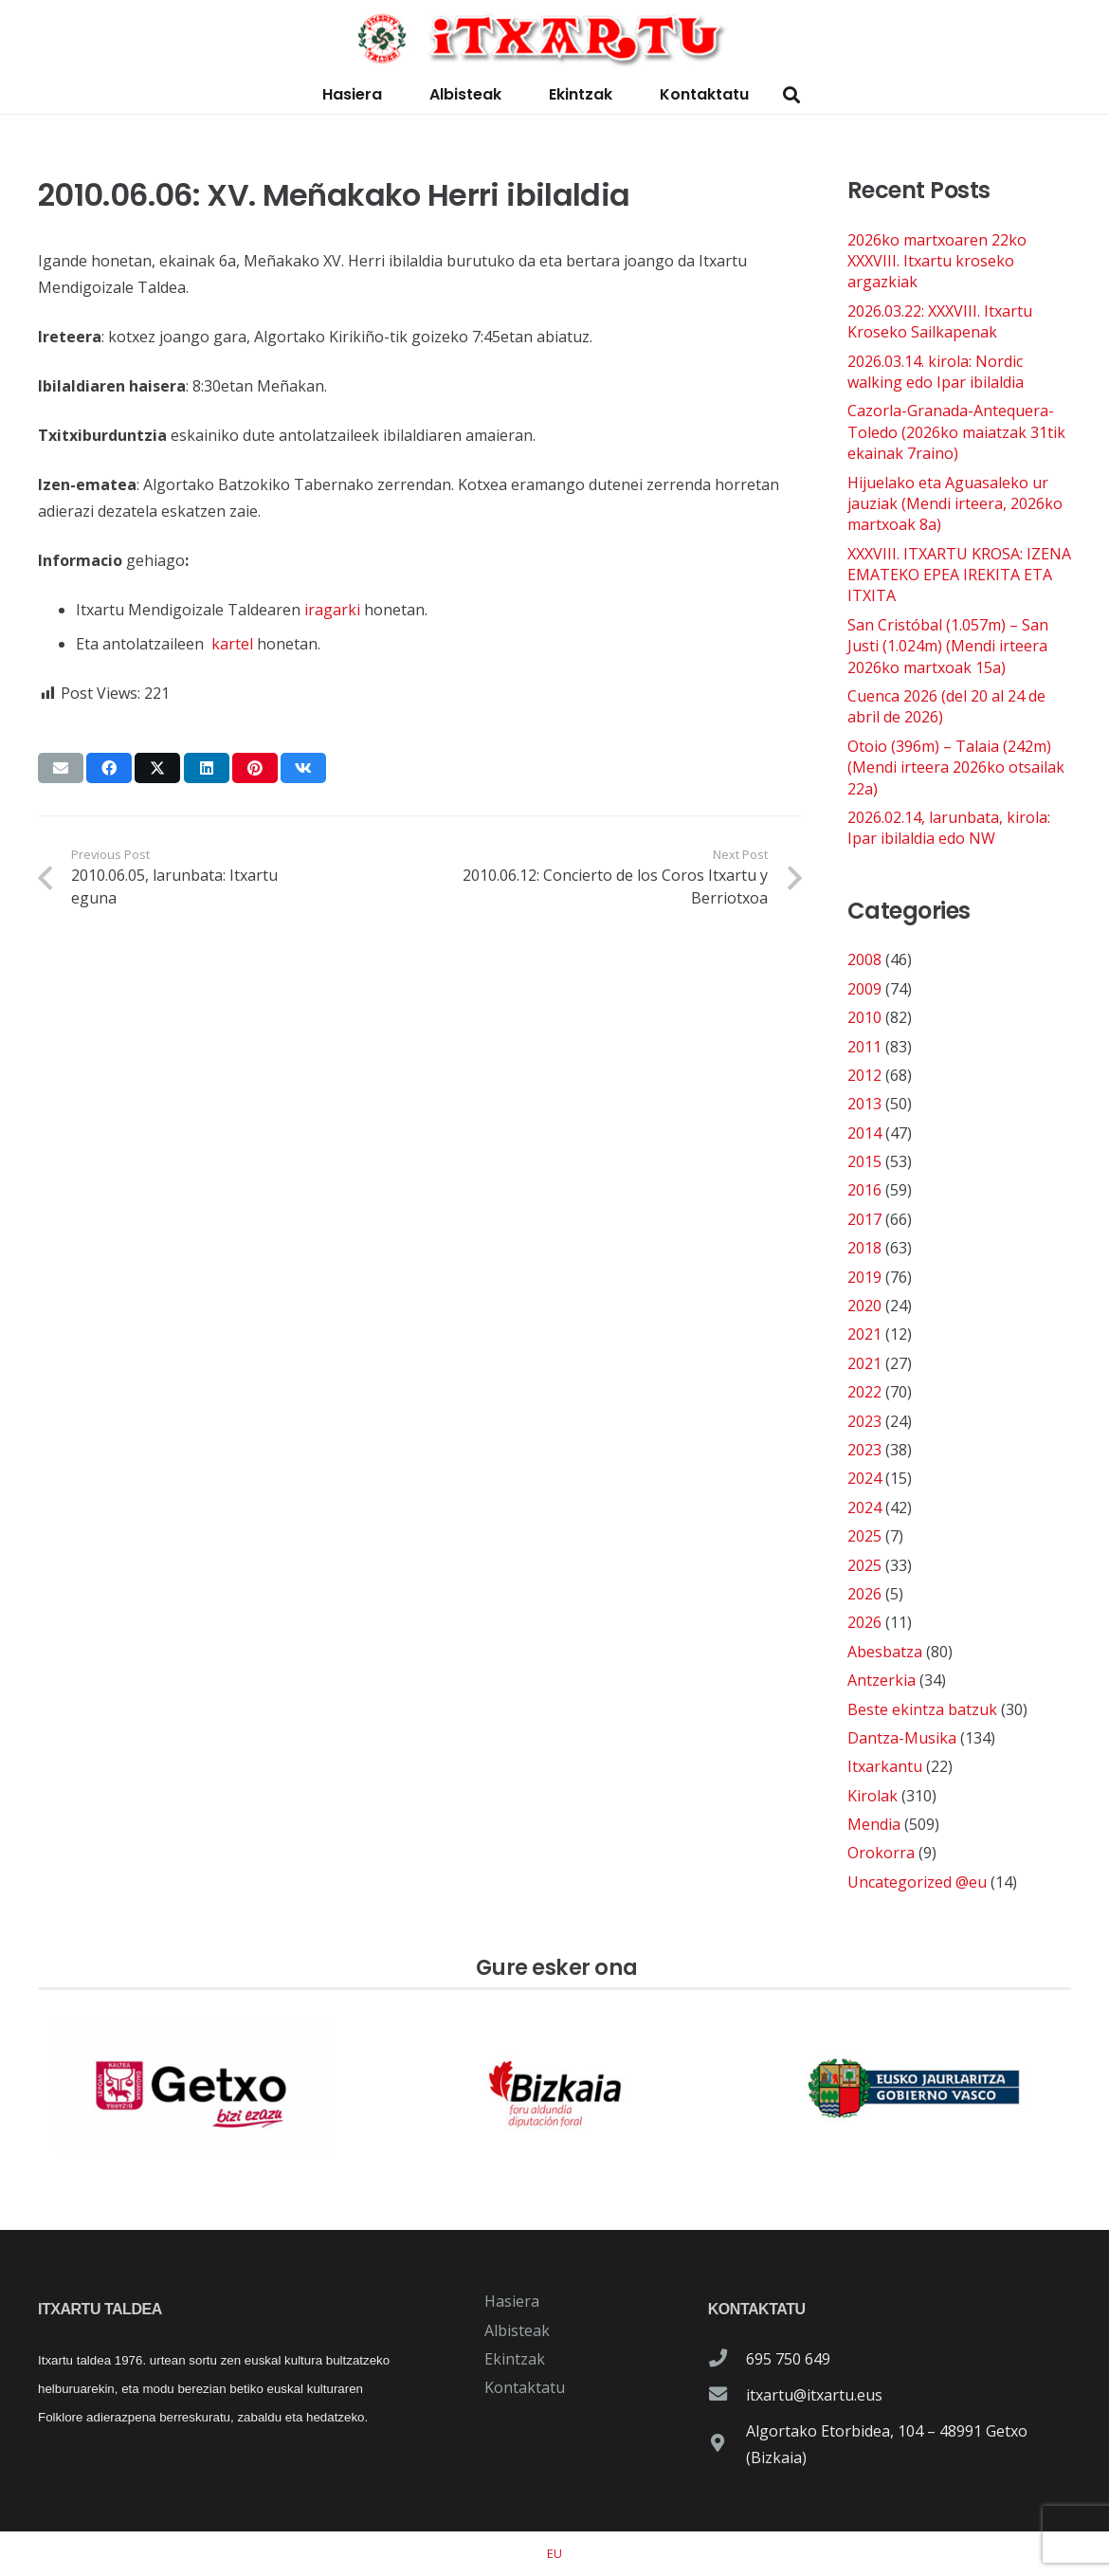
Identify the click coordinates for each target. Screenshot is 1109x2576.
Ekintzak (514, 2358)
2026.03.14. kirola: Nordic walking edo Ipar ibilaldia (935, 372)
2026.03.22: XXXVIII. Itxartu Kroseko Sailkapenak (939, 321)
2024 (864, 1478)
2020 (864, 1305)
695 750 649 (788, 2358)
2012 (864, 1075)
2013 (864, 1103)
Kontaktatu (524, 2387)
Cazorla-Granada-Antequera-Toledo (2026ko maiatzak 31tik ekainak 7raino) (956, 432)
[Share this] (109, 768)
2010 (864, 1017)
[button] (791, 95)
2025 (864, 1536)
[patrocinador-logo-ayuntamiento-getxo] (195, 2089)
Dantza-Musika (901, 1737)
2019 (864, 1277)
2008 (864, 959)
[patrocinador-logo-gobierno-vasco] (914, 2089)
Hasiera (511, 2301)
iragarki (332, 609)
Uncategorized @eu (917, 1882)
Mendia (873, 1824)
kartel (232, 643)
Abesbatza (884, 1651)
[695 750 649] (727, 2359)
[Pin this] (255, 768)
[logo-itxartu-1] (554, 38)
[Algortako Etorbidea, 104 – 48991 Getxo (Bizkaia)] (727, 2444)
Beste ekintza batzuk (922, 1709)
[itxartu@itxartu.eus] (727, 2395)
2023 (864, 1421)
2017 (864, 1219)
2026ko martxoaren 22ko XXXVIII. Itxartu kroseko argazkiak (937, 261)
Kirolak (872, 1795)
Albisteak (517, 2330)
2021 (864, 1334)
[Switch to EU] (554, 2553)
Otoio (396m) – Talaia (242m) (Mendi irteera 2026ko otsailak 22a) (955, 767)
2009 (864, 988)
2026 (864, 1593)
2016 (864, 1189)
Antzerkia (881, 1680)
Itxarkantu (884, 1766)
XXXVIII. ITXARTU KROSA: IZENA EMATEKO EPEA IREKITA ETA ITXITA (959, 575)
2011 (864, 1046)
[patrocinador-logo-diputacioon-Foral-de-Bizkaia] (554, 2089)
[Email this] (60, 768)
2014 (864, 1133)
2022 (864, 1391)
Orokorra (881, 1852)
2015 (864, 1161)
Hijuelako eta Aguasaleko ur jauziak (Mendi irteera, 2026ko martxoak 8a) (955, 504)
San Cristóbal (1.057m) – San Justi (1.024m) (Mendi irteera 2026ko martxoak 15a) (947, 646)
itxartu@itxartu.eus (814, 2394)
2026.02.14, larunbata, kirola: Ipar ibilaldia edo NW (948, 828)
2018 (864, 1247)
